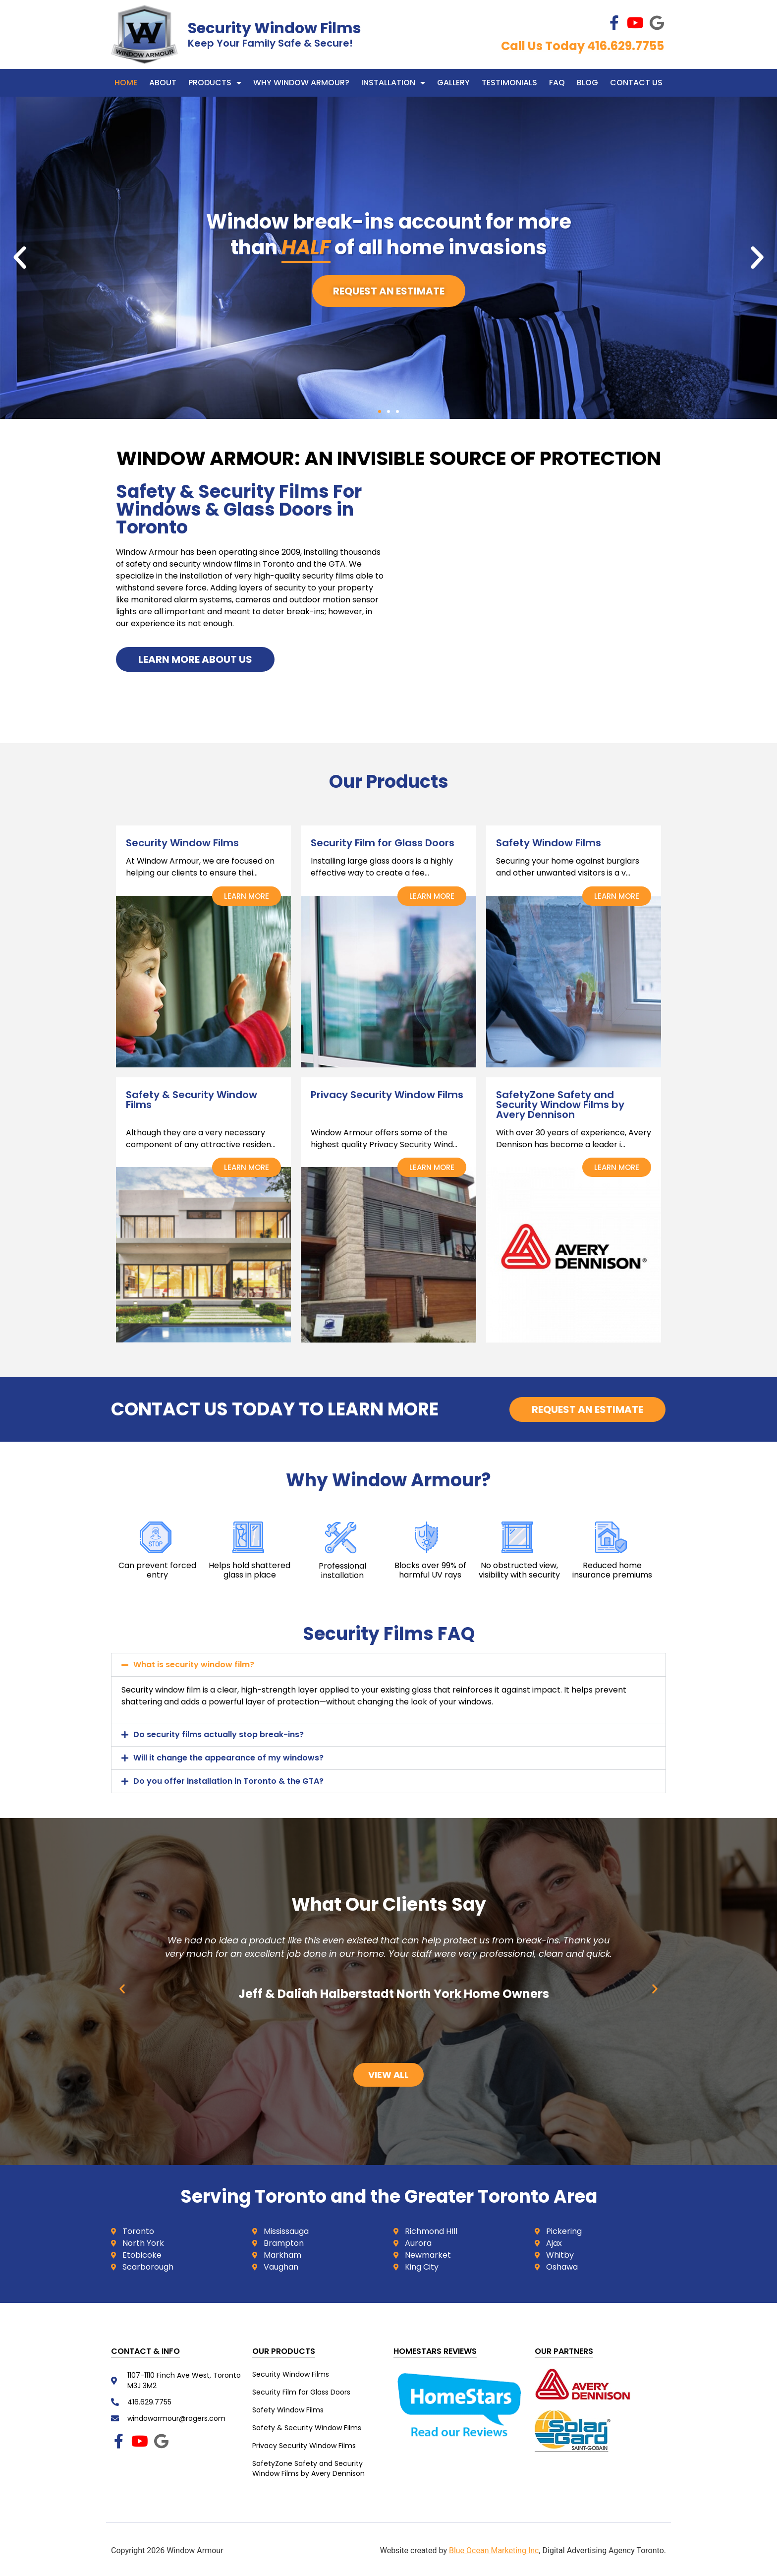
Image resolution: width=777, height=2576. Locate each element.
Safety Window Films (288, 2410)
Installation (393, 83)
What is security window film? (193, 1664)
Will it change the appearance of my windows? (228, 1757)
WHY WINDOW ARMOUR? (301, 82)
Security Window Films (274, 28)
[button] (20, 258)
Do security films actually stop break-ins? (218, 1734)
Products (214, 83)
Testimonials (509, 82)
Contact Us (636, 82)
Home (125, 82)
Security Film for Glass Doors (301, 2392)
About (162, 82)
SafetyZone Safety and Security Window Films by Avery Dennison (308, 2468)
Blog (587, 82)
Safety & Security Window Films (306, 2428)
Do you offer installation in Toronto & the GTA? (228, 1781)
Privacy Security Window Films (304, 2446)
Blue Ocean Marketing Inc (494, 2550)
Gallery (453, 82)
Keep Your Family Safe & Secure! (270, 43)
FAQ (557, 82)
